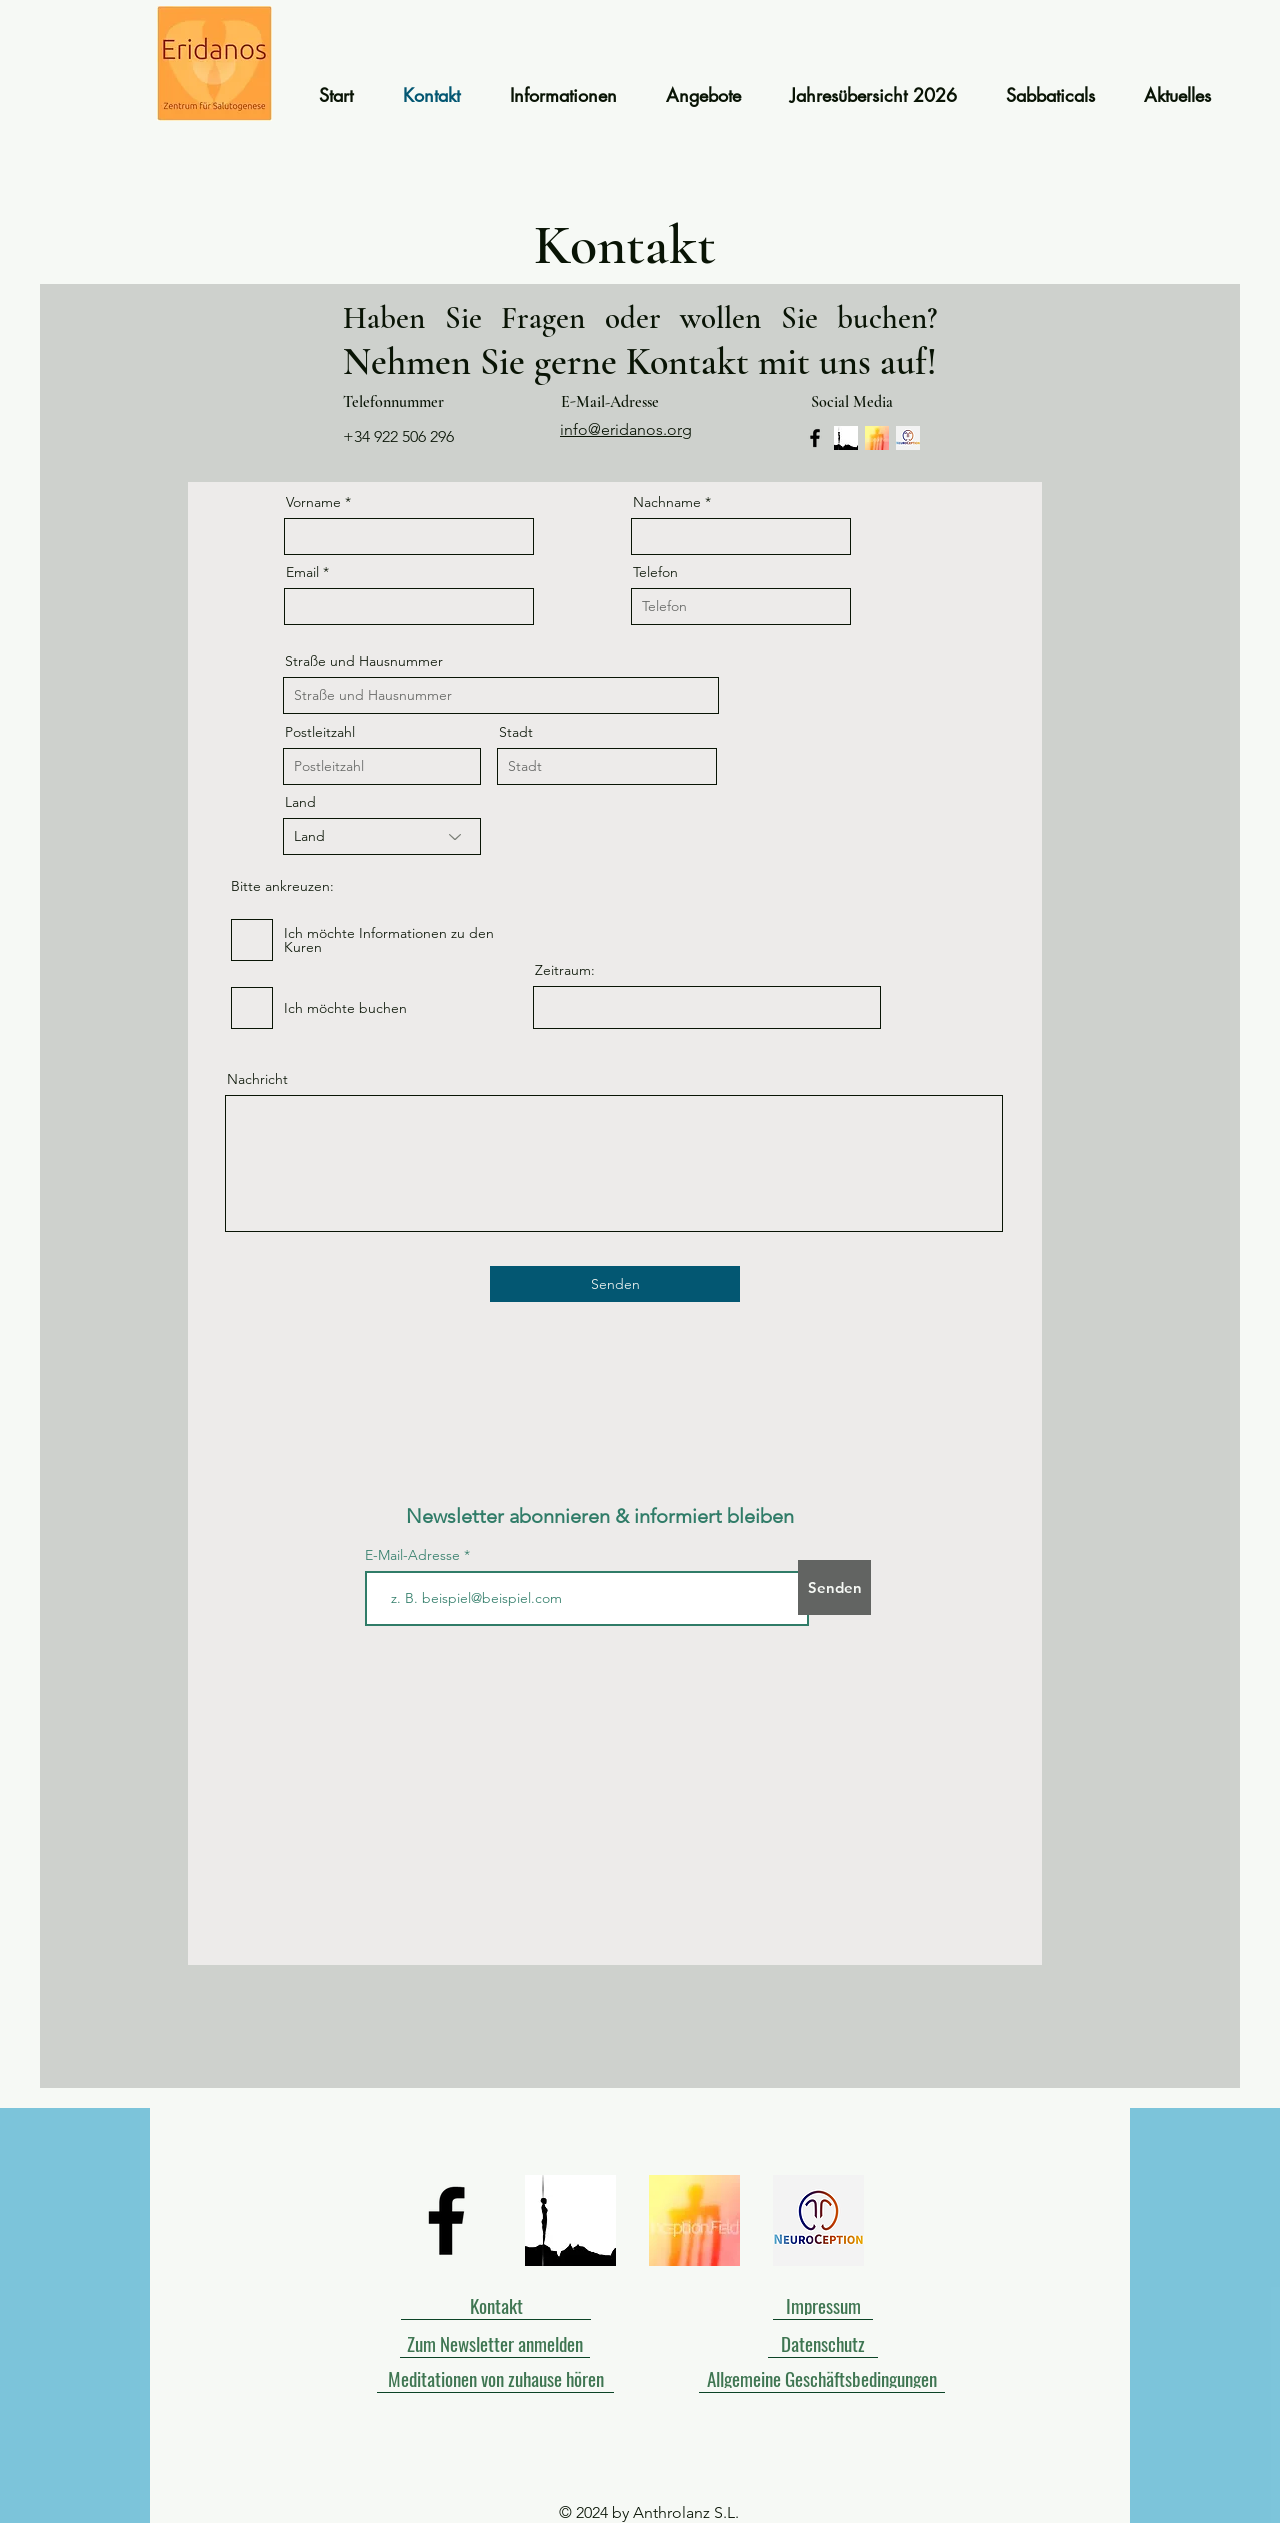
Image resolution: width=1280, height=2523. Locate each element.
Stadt (516, 732)
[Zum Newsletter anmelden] (495, 2343)
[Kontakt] (496, 2305)
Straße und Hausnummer (364, 661)
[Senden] (615, 1284)
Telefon (655, 572)
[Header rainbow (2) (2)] (908, 438)
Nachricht (257, 1079)
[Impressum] (823, 2305)
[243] (877, 438)
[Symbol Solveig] (846, 438)
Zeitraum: (565, 970)
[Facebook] (815, 438)
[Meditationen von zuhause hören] (495, 2378)
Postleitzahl (320, 732)
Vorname (313, 502)
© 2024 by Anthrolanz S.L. (649, 2512)
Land (300, 802)
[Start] (214, 63)
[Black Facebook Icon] (446, 2220)
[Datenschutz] (823, 2343)
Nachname (667, 502)
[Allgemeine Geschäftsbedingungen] (822, 2378)
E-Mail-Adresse (414, 1555)
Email (302, 572)
